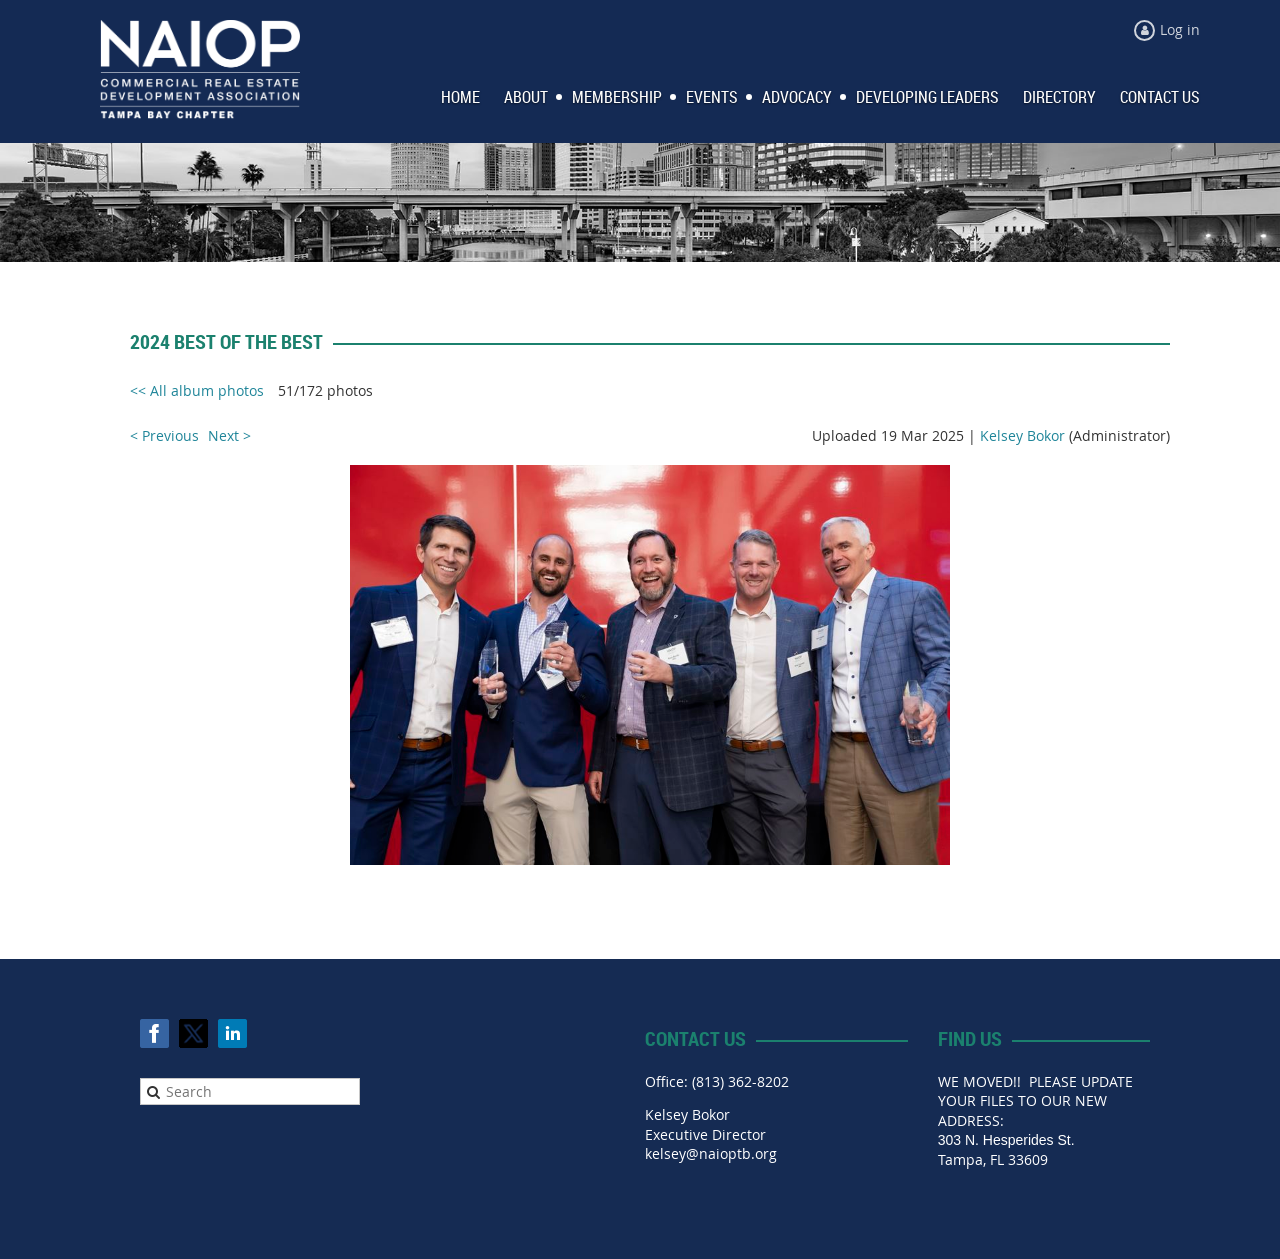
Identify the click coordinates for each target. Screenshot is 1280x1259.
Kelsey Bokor (1022, 435)
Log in (1180, 29)
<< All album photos (197, 390)
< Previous (164, 435)
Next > (229, 435)
